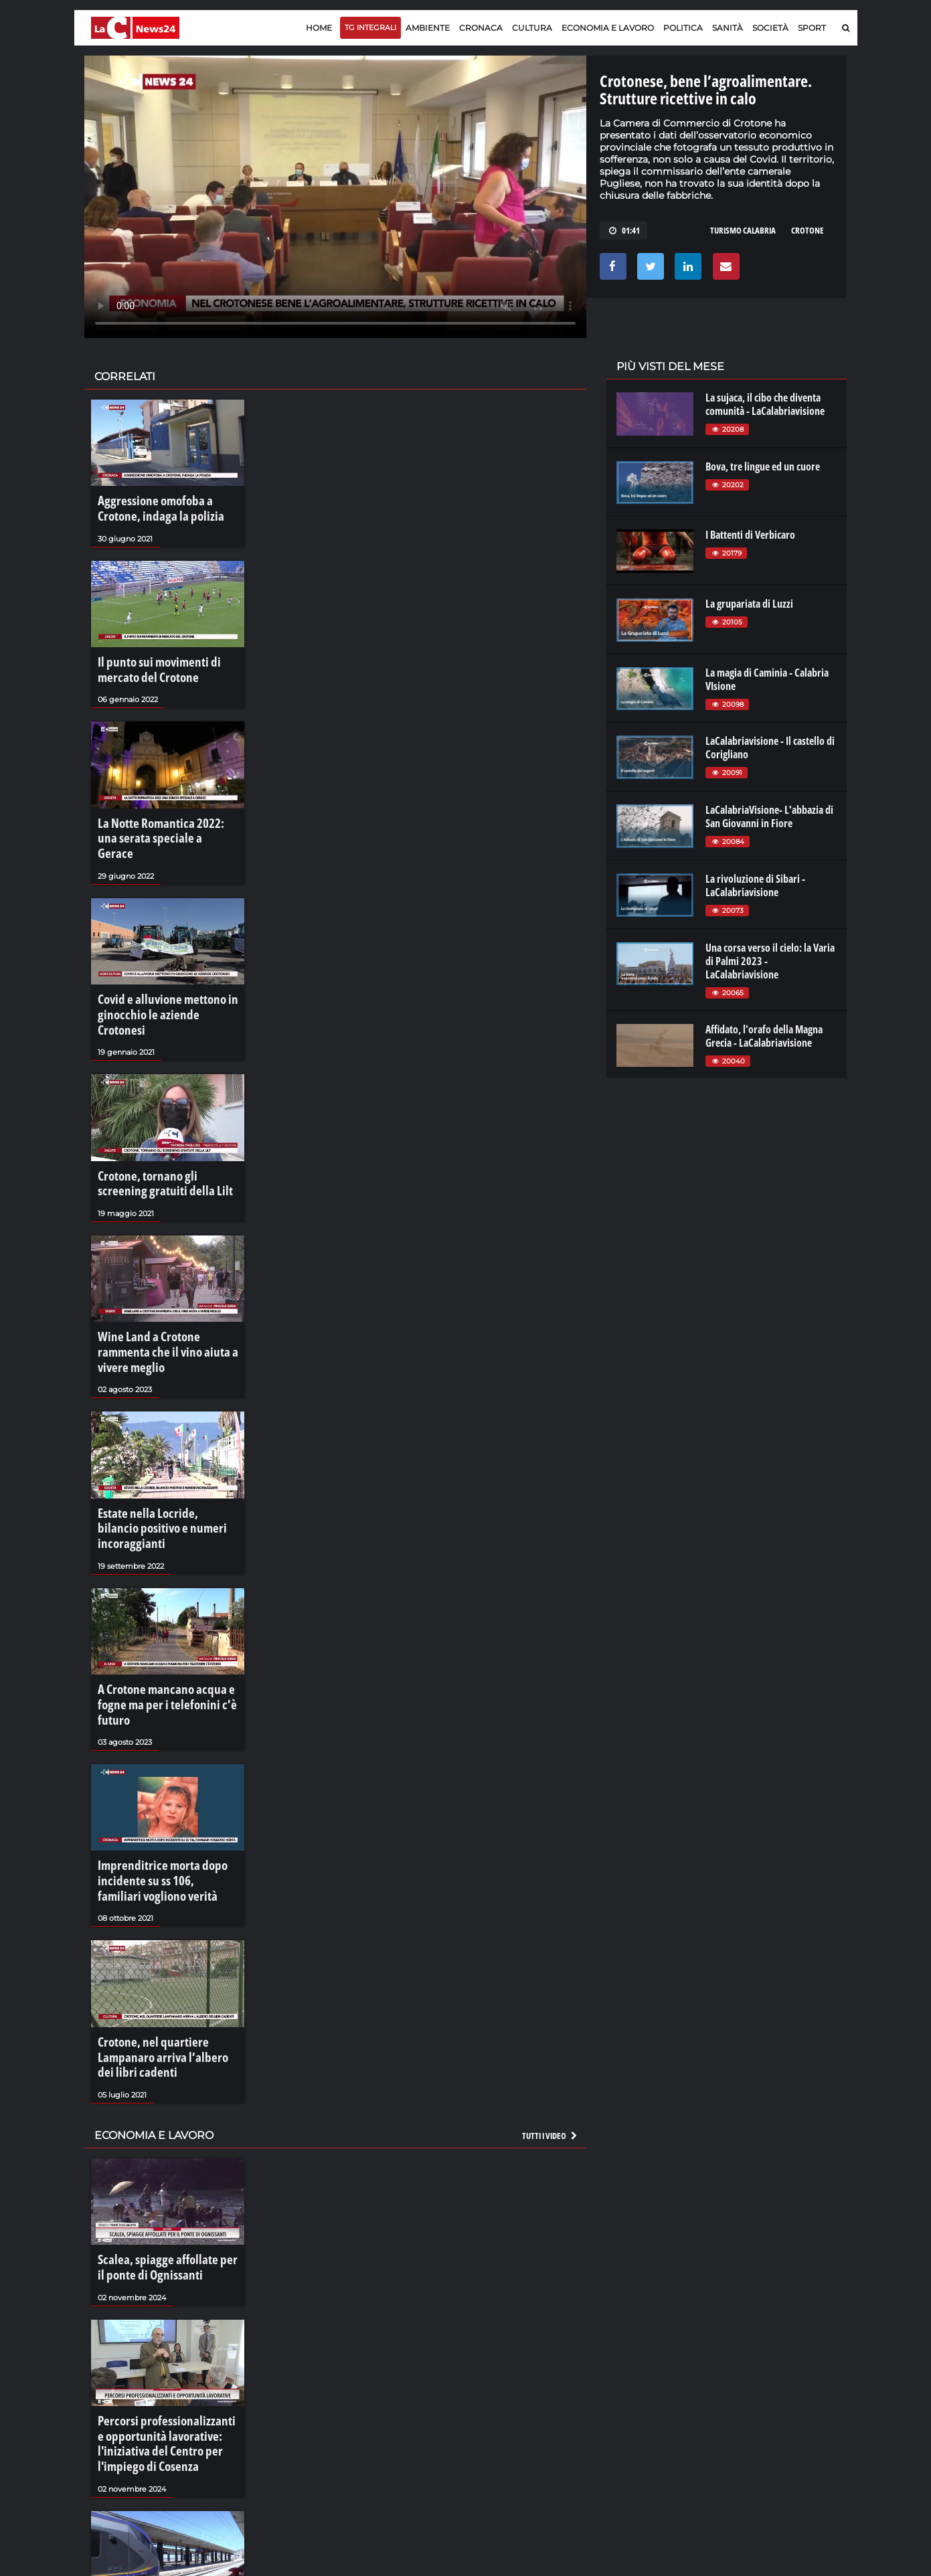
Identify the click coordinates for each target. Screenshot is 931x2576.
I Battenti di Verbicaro (750, 534)
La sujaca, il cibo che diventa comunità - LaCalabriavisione (765, 404)
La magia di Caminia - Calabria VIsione (767, 679)
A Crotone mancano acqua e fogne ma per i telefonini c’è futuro (167, 1586)
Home (319, 28)
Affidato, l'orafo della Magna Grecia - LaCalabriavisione (764, 1036)
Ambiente (428, 28)
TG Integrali (370, 27)
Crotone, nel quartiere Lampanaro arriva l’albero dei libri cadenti (168, 1908)
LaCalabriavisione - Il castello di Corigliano (770, 748)
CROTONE (807, 230)
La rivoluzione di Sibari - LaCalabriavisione (755, 885)
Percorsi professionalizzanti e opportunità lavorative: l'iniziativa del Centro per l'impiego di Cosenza (158, 2270)
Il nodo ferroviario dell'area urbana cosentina (155, 2439)
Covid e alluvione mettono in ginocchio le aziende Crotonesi (160, 969)
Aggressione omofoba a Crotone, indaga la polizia (165, 507)
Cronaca (481, 28)
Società (770, 28)
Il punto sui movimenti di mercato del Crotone (167, 661)
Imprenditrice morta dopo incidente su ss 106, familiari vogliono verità (157, 1747)
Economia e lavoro (608, 28)
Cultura (532, 28)
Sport (812, 28)
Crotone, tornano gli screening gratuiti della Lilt (160, 1124)
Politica (683, 28)
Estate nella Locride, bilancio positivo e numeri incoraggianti (162, 1432)
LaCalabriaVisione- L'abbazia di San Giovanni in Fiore (769, 816)
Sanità (727, 28)
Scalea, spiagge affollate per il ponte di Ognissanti (158, 2103)
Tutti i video (550, 1974)
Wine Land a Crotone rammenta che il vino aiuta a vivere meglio (163, 1278)
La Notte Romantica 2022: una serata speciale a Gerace (160, 815)
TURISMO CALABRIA (743, 230)
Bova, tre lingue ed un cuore (762, 466)
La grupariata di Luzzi (749, 603)
